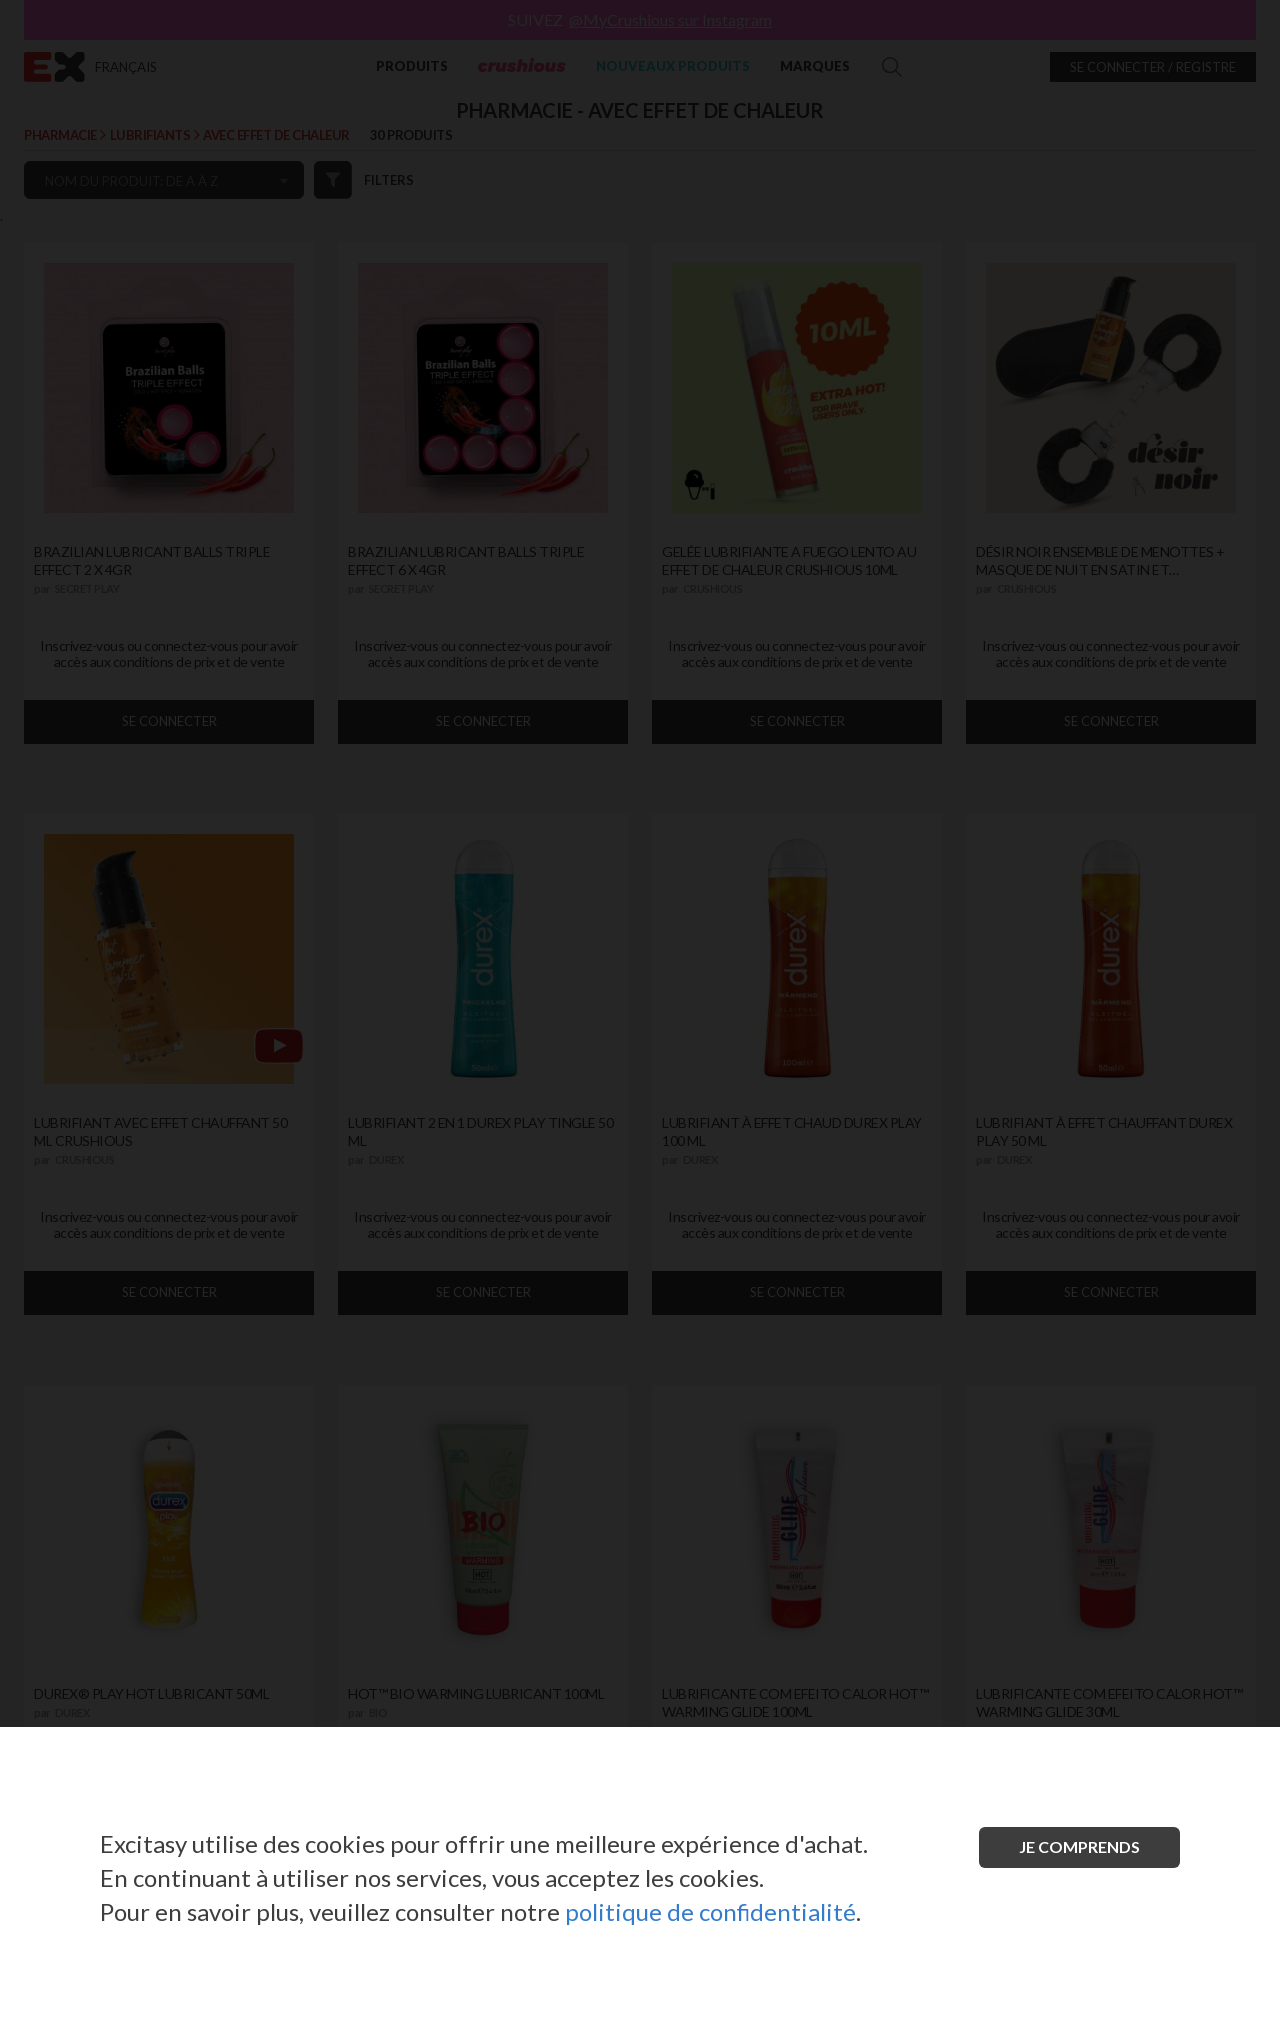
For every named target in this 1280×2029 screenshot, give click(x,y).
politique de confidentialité (710, 1911)
